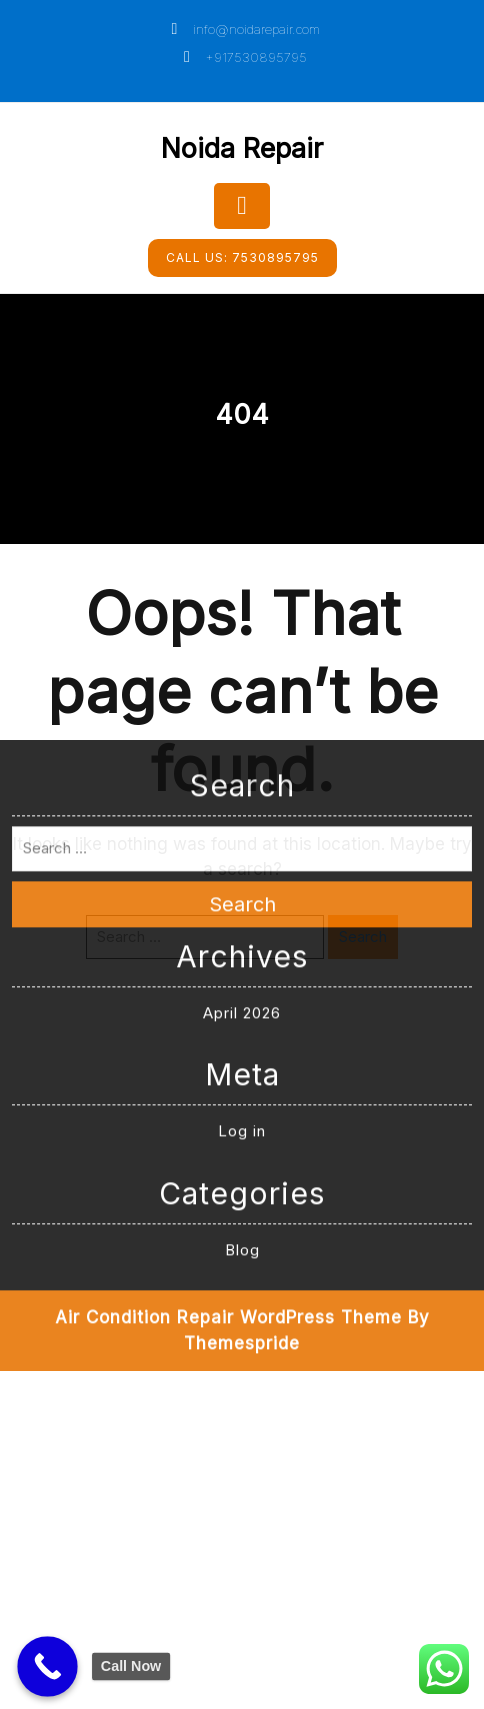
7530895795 (242, 257)
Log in (242, 999)
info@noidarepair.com (242, 29)
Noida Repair (242, 148)
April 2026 (242, 881)
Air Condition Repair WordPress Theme (228, 1186)
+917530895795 (242, 57)
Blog (242, 1118)
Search (242, 773)
